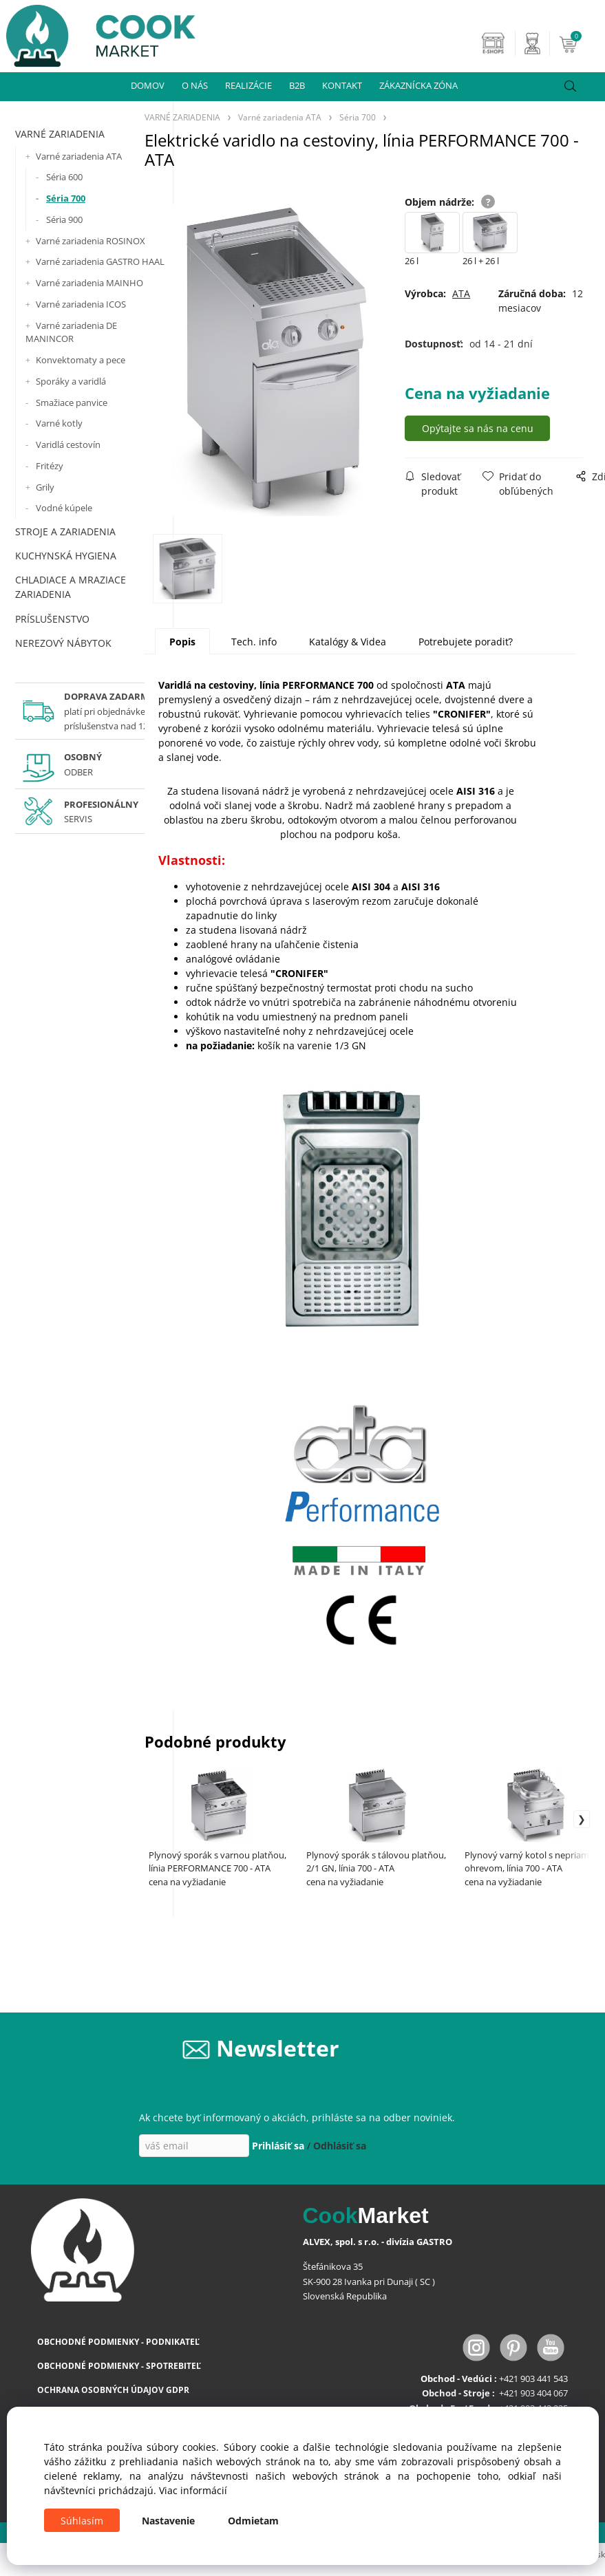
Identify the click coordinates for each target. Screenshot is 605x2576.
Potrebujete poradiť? (465, 642)
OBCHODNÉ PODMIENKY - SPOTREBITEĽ (119, 2366)
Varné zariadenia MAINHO (89, 283)
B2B (297, 85)
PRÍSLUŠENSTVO (52, 618)
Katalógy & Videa (347, 642)
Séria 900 (64, 219)
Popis (182, 642)
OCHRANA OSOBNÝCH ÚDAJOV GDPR (113, 2390)
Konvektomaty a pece (80, 360)
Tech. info (254, 642)
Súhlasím (82, 2520)
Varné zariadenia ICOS (81, 304)
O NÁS (195, 85)
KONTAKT (342, 85)
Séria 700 (65, 198)
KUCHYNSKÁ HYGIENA (65, 555)
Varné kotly (59, 423)
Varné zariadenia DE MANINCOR (71, 332)
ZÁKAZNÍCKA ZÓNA (418, 85)
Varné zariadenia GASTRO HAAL (100, 261)
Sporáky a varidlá (71, 381)
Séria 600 (64, 177)
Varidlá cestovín (68, 444)
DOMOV (147, 85)
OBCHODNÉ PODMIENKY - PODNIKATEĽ (118, 2342)
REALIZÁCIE (248, 85)
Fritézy (49, 466)
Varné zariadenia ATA (79, 156)
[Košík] (580, 43)
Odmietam (253, 2520)
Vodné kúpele (64, 508)
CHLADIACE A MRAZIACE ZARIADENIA (70, 587)
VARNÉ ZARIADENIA (60, 133)
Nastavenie (168, 2520)
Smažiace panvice (71, 402)
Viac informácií (193, 2490)
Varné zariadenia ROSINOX (90, 241)
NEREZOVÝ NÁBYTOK (63, 643)
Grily (45, 487)
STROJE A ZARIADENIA (65, 531)
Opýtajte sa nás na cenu (481, 428)
